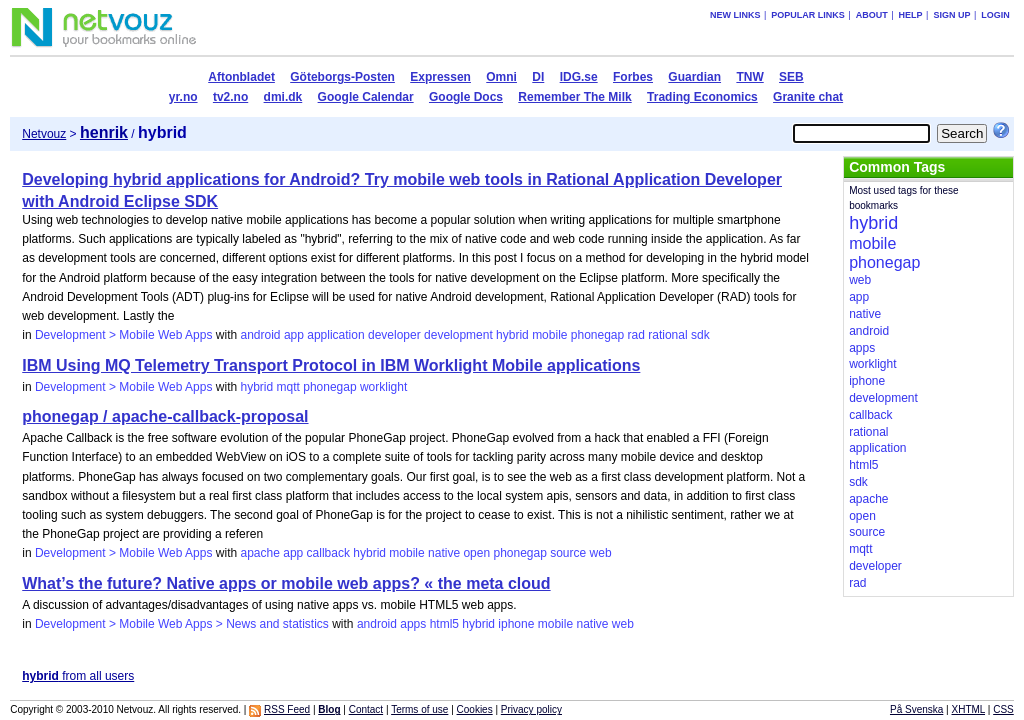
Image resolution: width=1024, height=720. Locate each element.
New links (735, 15)
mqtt (288, 387)
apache (260, 553)
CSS (1003, 709)
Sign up (951, 15)
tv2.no (230, 97)
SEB (791, 77)
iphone (516, 624)
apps (413, 624)
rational (667, 335)
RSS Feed (287, 709)
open (476, 553)
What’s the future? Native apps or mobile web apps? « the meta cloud (286, 583)
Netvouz (44, 134)
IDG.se (579, 77)
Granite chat (808, 97)
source (568, 553)
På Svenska (916, 709)
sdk (700, 335)
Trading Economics (702, 97)
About (872, 15)
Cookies (475, 709)
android (261, 335)
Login (995, 15)
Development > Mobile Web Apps (124, 335)
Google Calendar (366, 97)
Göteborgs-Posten (342, 77)
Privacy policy (531, 709)
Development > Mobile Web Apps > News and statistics (182, 624)
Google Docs (466, 97)
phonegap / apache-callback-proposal (165, 416)
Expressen (440, 77)
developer (394, 335)
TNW (749, 77)
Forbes (633, 77)
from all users (78, 676)
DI (538, 77)
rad (636, 335)
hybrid (512, 335)
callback (328, 553)
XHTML (969, 709)
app (294, 335)
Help (911, 15)
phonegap (597, 335)
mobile (549, 335)
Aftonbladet (241, 77)
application (335, 335)
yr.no (183, 97)
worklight (383, 387)
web (601, 553)
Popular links (808, 15)
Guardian (694, 77)
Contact (366, 709)
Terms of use (419, 709)
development (458, 335)
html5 (444, 624)
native (444, 553)
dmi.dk (283, 97)
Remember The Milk (574, 97)
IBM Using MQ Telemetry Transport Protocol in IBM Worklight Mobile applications (331, 365)
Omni (501, 77)
